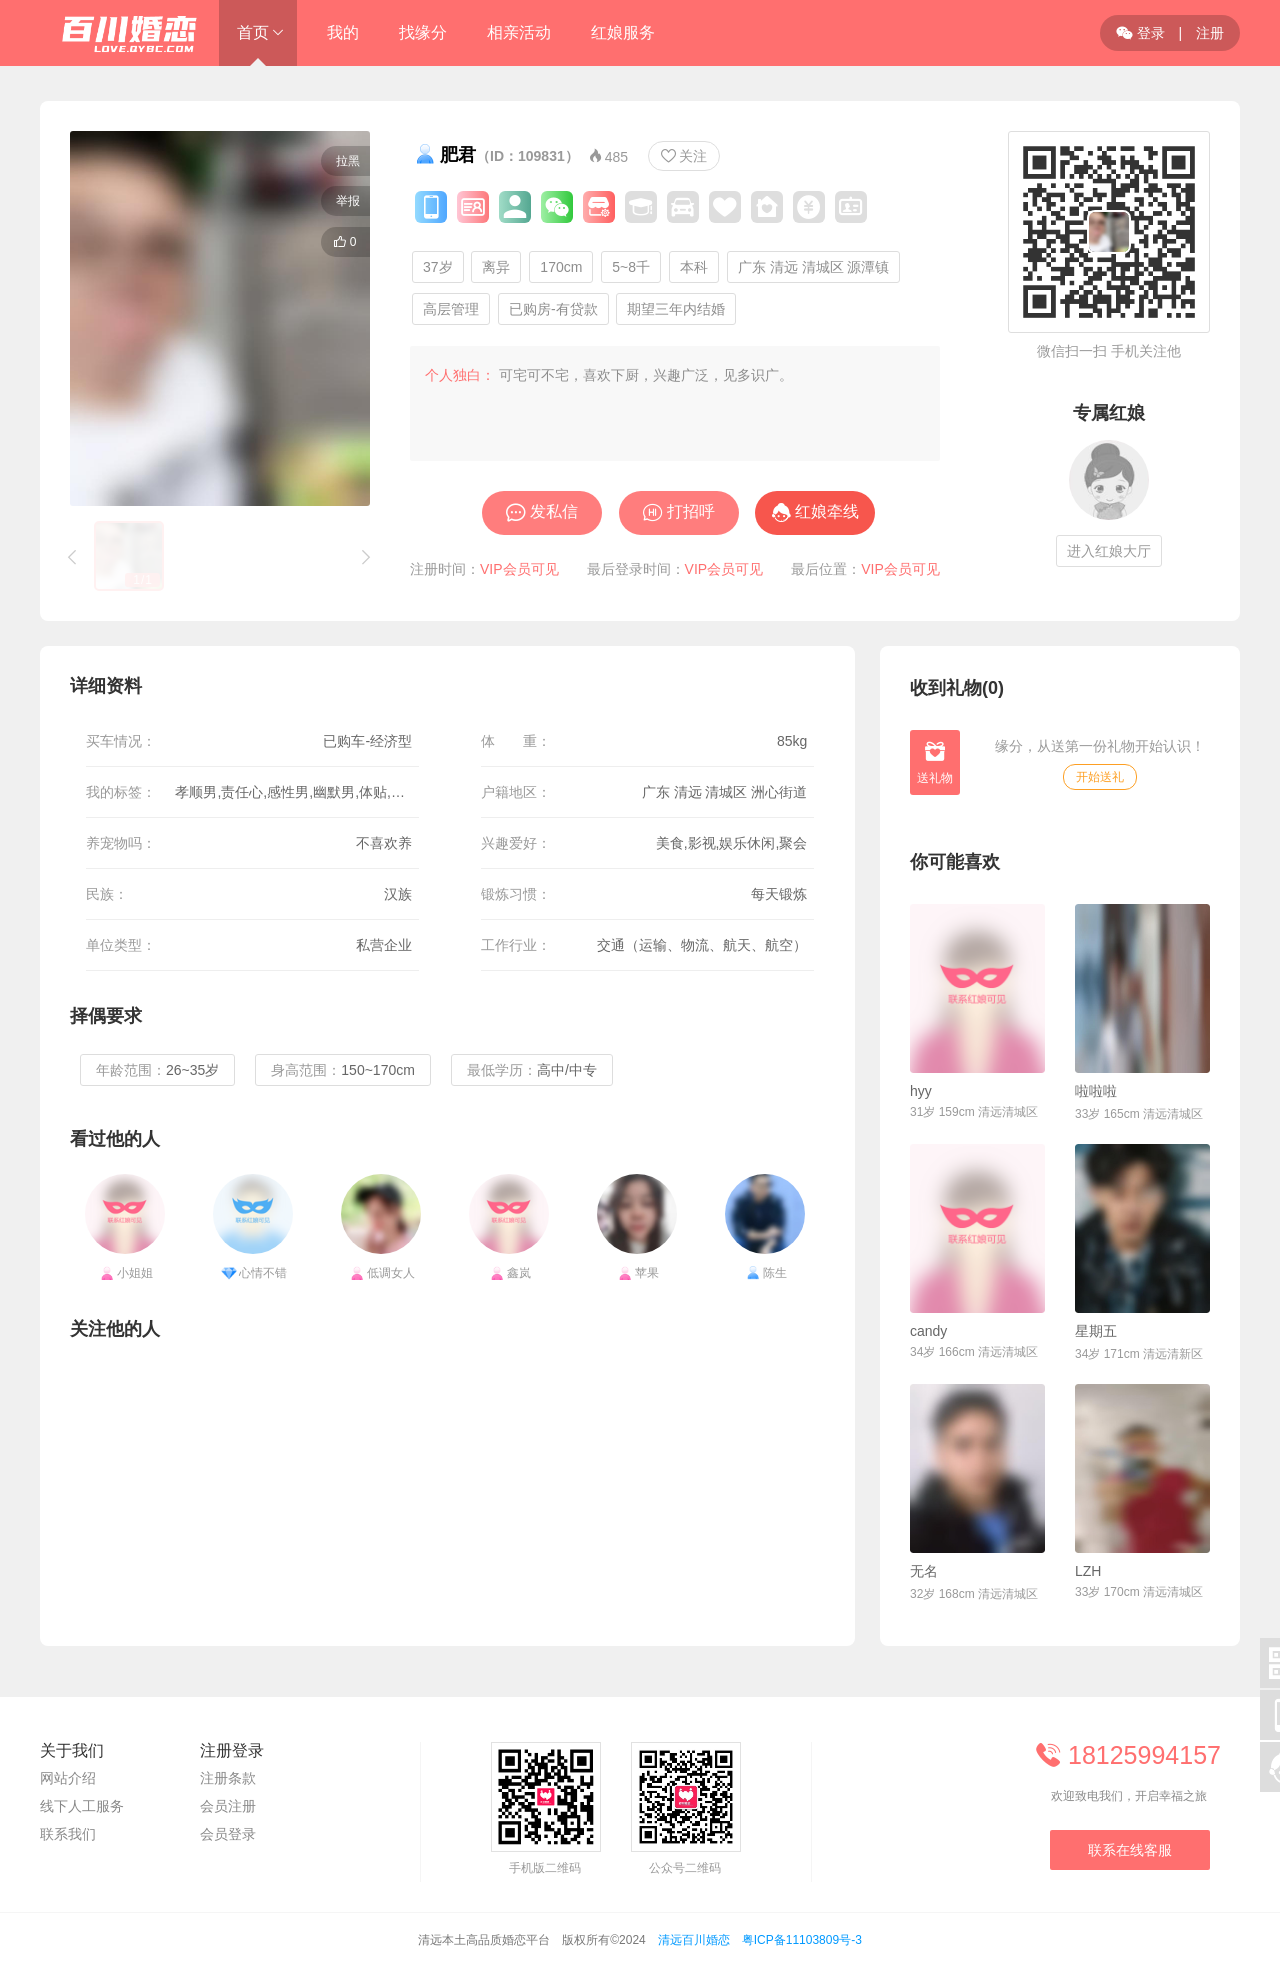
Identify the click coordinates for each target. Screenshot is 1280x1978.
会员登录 (228, 1834)
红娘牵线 (827, 511)
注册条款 (228, 1778)
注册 (1210, 33)
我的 (343, 32)
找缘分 (423, 32)
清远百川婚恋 (694, 1940)
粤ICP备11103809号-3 (802, 1940)
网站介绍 (68, 1778)
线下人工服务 (82, 1806)
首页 (253, 32)
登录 (1140, 33)
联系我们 (68, 1834)
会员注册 (228, 1806)
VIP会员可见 (519, 569)
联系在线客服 (1130, 1850)
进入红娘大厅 (1109, 551)
